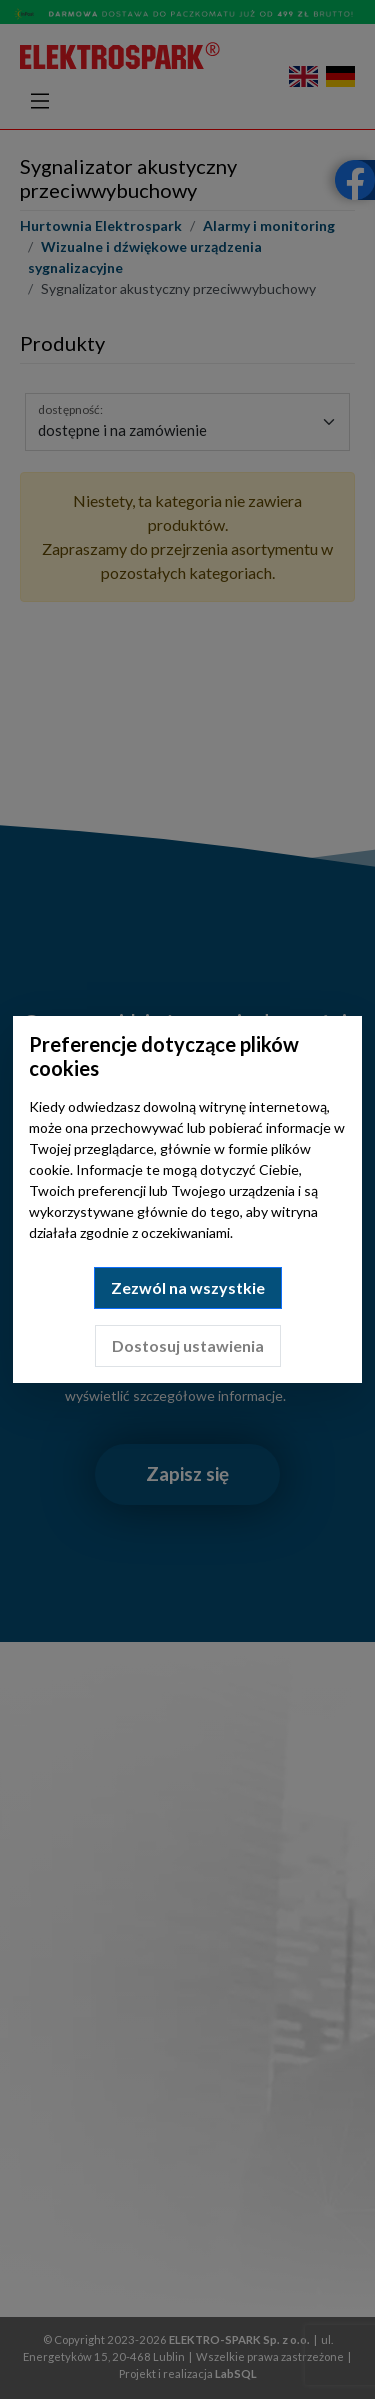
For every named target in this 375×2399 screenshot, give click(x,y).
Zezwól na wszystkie (188, 1287)
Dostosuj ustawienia (188, 1345)
